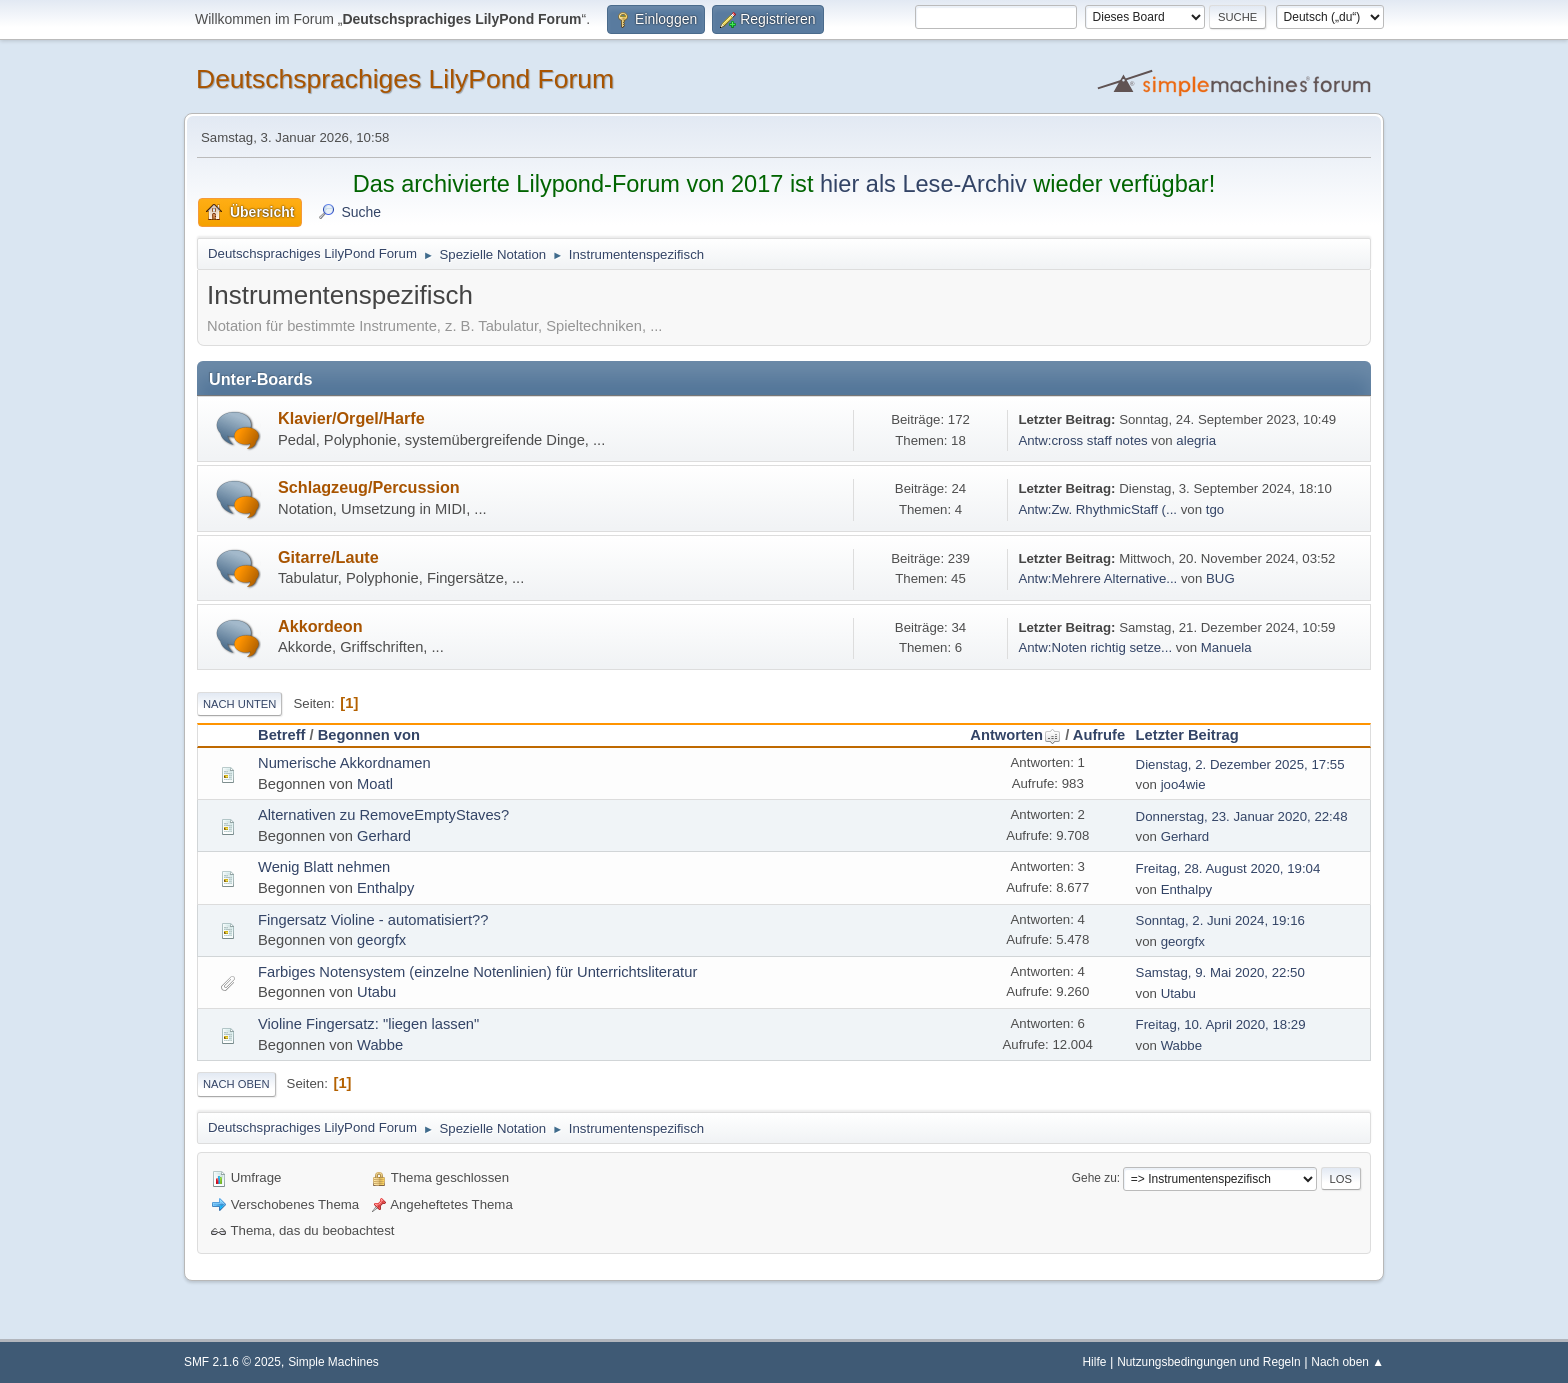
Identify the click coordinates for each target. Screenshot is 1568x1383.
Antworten (1015, 735)
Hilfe (1095, 1362)
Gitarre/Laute (328, 557)
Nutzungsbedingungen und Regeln (1208, 1362)
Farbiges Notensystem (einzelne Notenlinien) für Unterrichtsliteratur (477, 972)
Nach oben (236, 1084)
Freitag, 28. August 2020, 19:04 (1228, 868)
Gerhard (384, 836)
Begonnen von (369, 735)
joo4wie (1183, 784)
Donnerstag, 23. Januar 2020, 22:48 (1242, 816)
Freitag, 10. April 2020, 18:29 (1221, 1024)
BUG (1220, 578)
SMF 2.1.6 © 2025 (232, 1362)
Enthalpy (385, 888)
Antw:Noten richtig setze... (1095, 647)
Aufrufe (1099, 735)
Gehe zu (1094, 1178)
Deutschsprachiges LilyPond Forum (405, 79)
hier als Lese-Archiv (923, 184)
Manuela (1226, 647)
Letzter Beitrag (1187, 735)
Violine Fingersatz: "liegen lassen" (368, 1024)
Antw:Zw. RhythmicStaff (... (1097, 509)
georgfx (381, 940)
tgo (1215, 509)
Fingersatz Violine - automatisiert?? (373, 920)
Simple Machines (333, 1362)
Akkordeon (320, 626)
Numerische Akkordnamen (344, 763)
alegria (1196, 440)
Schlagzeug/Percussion (369, 487)
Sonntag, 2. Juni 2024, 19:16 (1220, 920)
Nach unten (239, 704)
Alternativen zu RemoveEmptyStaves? (383, 815)
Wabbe (380, 1045)
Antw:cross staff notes (1082, 440)
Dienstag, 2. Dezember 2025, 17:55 (1240, 764)
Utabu (376, 992)
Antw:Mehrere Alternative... (1097, 578)
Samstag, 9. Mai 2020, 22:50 (1220, 972)
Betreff (281, 735)
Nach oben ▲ (1347, 1362)
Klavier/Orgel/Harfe (351, 418)
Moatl (375, 784)
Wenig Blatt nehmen (324, 867)
